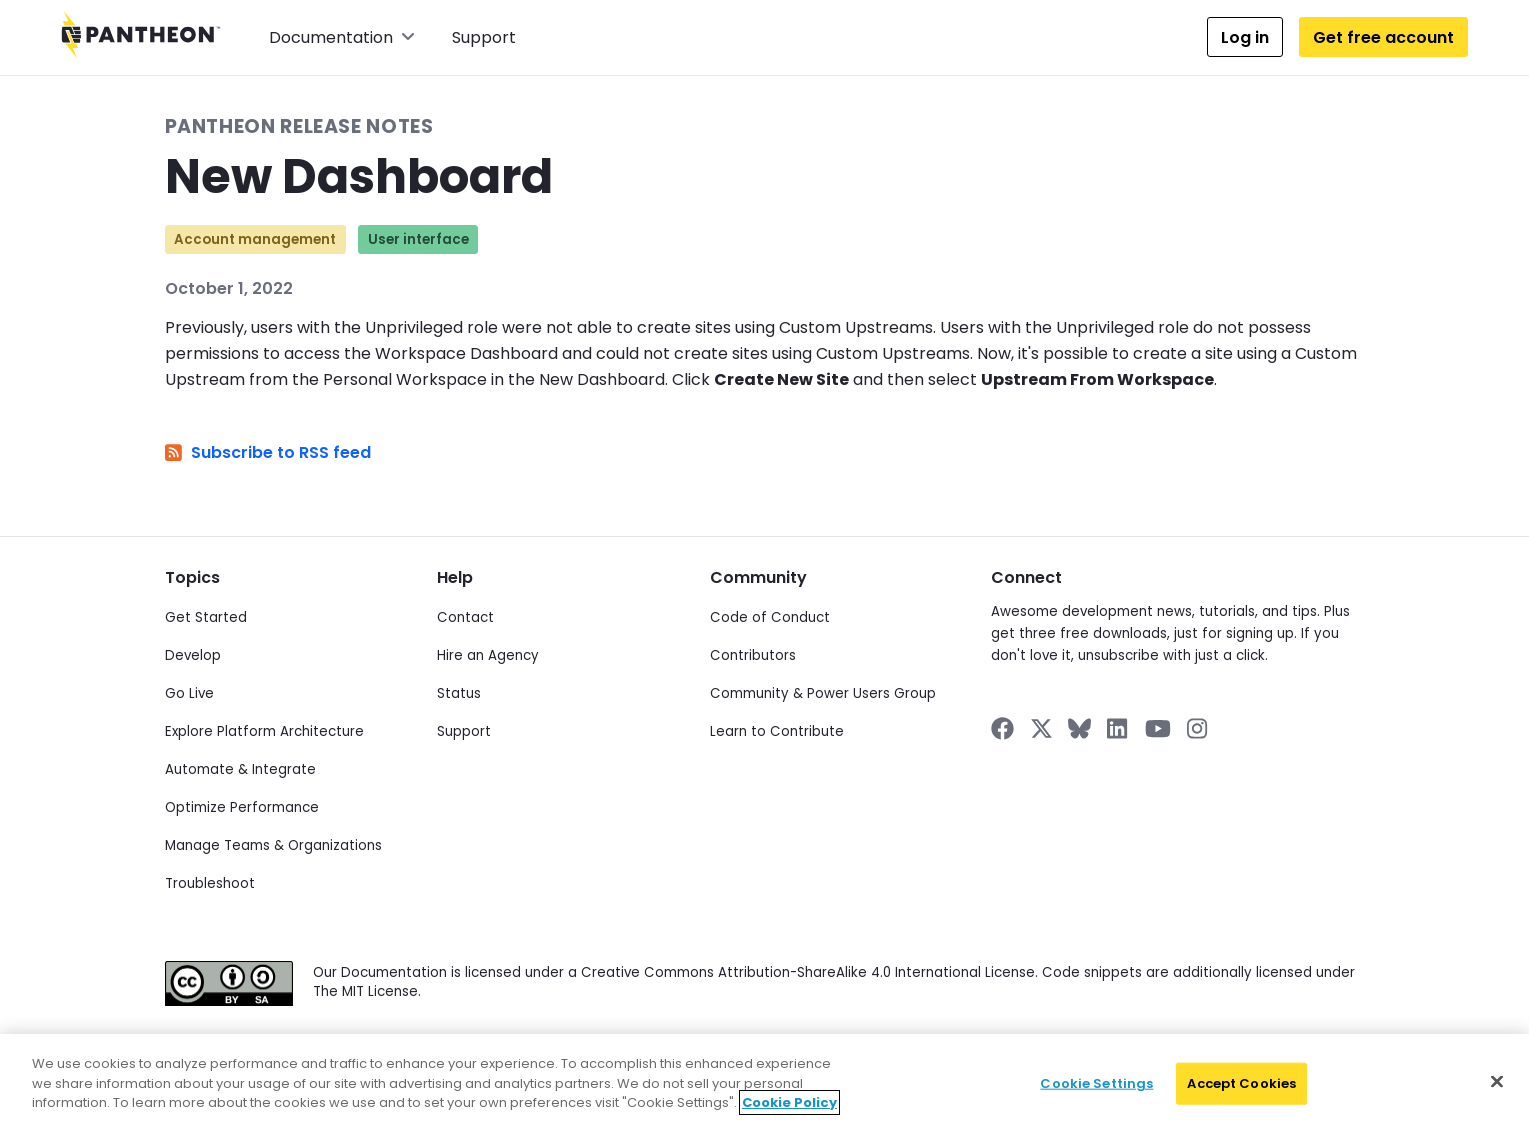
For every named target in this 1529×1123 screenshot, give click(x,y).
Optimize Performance (242, 807)
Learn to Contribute (777, 731)
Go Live (189, 693)
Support (484, 37)
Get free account (1383, 37)
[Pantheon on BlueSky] (1079, 728)
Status (459, 693)
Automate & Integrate (240, 769)
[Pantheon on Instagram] (1198, 728)
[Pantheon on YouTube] (1158, 728)
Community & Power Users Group (823, 693)
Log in (1245, 37)
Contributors (753, 655)
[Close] (1497, 1095)
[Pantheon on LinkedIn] (1118, 728)
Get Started (206, 617)
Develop (193, 655)
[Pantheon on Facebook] (1002, 728)
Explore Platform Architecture (264, 731)
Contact (465, 617)
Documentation (342, 37)
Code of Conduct (770, 617)
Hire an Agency (488, 655)
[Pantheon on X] (1041, 728)
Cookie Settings (1096, 1096)
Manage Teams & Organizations (273, 845)
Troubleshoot (210, 883)
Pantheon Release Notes (299, 126)
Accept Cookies (1241, 1096)
